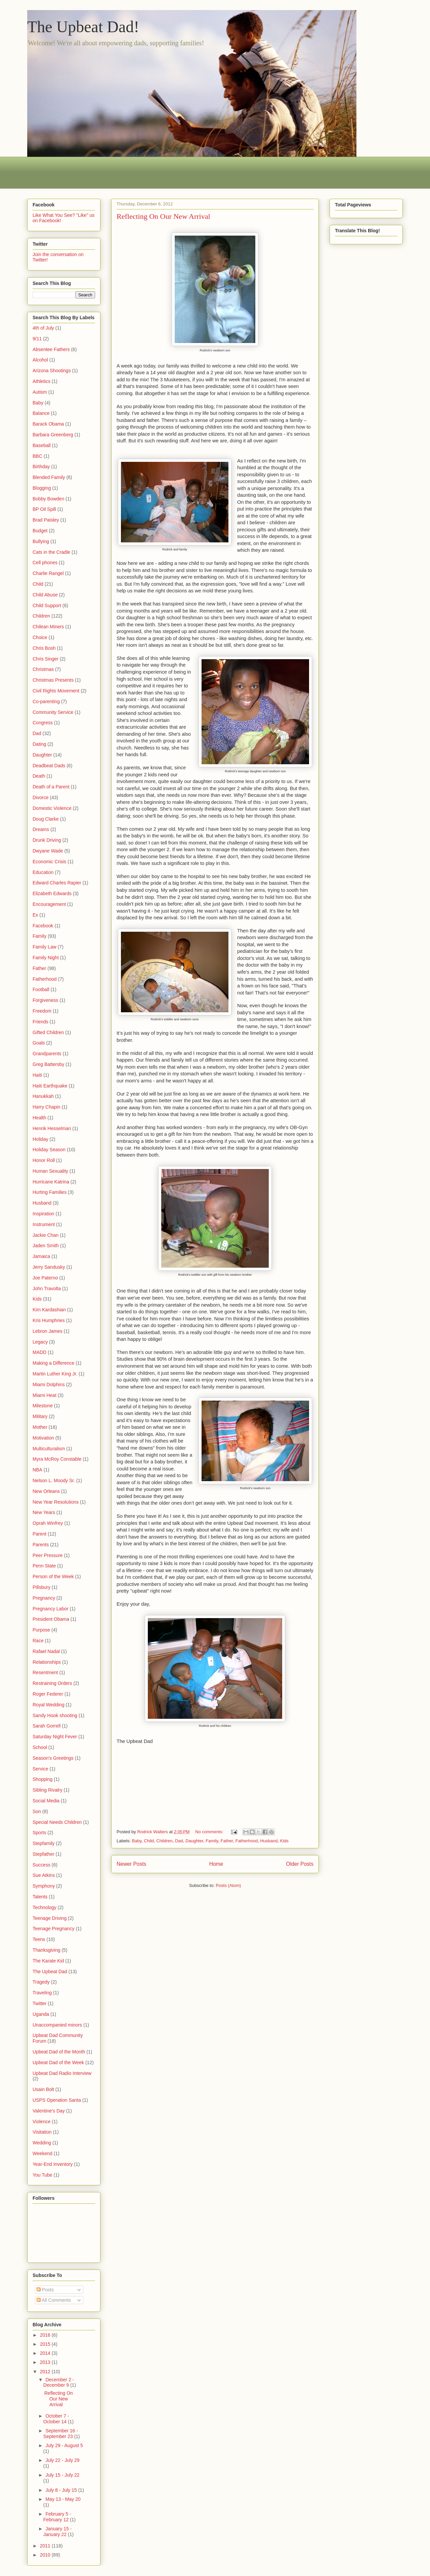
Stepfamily (43, 1843)
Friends (40, 1021)
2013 (46, 2362)
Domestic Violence (52, 808)
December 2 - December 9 (58, 2382)
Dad (179, 1840)
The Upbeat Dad (50, 1971)
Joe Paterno (45, 1277)
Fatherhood (246, 1840)
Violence (41, 2121)
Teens (39, 1939)
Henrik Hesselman (52, 1128)
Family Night (46, 957)
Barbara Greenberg (53, 434)
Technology (44, 1907)
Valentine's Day (49, 2110)
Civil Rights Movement (56, 690)
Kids (284, 1840)
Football (41, 989)
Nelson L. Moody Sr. (54, 1480)
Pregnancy (44, 1598)
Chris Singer (45, 659)
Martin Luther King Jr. (55, 1373)
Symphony (44, 1886)
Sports (39, 1832)
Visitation (42, 2132)
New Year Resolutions (56, 1502)
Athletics (41, 381)
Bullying (41, 541)
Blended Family (49, 477)
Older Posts (299, 1864)
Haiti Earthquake (50, 1085)
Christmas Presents (53, 680)
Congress (43, 722)
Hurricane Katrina (51, 1181)
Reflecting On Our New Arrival (163, 216)
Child (149, 1840)
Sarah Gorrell (46, 1726)
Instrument (44, 1224)
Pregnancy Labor (51, 1608)
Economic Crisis (49, 861)
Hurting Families (50, 1192)
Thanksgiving (46, 1950)
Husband (268, 1840)
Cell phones (45, 562)
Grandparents (47, 1053)
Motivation (43, 1438)
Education (43, 872)
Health (39, 1117)
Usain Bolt (43, 2089)
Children (164, 1840)
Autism (40, 392)
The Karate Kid (48, 1960)
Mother (40, 1427)
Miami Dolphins (49, 1384)
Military (40, 1416)
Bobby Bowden (48, 498)
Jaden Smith (46, 1245)
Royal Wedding (48, 1704)
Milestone (43, 1405)
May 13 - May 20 (62, 2499)
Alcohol (40, 359)
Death (39, 776)
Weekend (42, 2153)
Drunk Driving (47, 840)
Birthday (41, 466)
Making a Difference (53, 1363)
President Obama (51, 1619)
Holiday (40, 1139)
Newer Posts (131, 1864)
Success (41, 1864)
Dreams (41, 829)
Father (227, 1840)
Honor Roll (44, 1160)
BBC (37, 456)
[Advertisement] (149, 172)
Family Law (44, 947)
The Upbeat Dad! (83, 27)
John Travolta (47, 1288)
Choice (40, 637)
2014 (46, 2353)
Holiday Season (49, 1149)
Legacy (40, 1342)
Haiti (37, 1075)
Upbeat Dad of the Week (58, 2062)
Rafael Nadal (46, 1651)
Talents (40, 1896)
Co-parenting (46, 701)
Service (40, 1768)
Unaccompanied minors (57, 2025)
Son (37, 1811)
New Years (44, 1512)
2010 (46, 2555)
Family (212, 1840)
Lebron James (47, 1331)
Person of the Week (53, 1576)
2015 (46, 2344)
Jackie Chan (45, 1235)
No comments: (209, 1831)
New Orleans (46, 1491)
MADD (39, 1352)
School (40, 1747)
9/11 (37, 338)
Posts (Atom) (228, 1885)
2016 (46, 2335)
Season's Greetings (53, 1758)
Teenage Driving (50, 1918)
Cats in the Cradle (51, 552)
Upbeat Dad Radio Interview (62, 2073)
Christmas (43, 669)
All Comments (54, 2300)
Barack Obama (48, 424)
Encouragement (49, 904)
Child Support (47, 605)
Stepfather (43, 1854)
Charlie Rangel (48, 573)
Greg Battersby (48, 1064)
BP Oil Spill (44, 509)
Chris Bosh (44, 648)
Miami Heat (44, 1395)
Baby (137, 1840)
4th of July (43, 328)
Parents (41, 1544)
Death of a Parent (51, 786)
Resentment (45, 1672)
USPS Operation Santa (57, 2100)
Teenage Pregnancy (54, 1928)
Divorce (40, 797)
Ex (35, 915)
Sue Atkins (44, 1875)
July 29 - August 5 (64, 2445)
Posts (45, 2289)
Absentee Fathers (51, 349)
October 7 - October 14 (56, 2418)
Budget (40, 530)
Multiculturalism (49, 1448)
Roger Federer (48, 1694)
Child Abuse (45, 594)
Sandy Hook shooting (55, 1715)
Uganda (41, 2014)
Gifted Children (48, 1032)
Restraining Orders (52, 1683)
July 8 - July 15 (61, 2490)
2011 (46, 2545)
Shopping (42, 1779)
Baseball (42, 445)
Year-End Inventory (53, 2164)
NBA (37, 1469)
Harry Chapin (46, 1107)
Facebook (43, 925)
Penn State (44, 1565)
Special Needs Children (57, 1822)
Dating (39, 744)
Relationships (47, 1662)
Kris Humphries (49, 1320)
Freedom (42, 1011)
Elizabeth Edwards (52, 893)
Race (38, 1640)
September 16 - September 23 (60, 2433)
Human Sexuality (50, 1171)
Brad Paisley (46, 520)
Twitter (39, 2003)
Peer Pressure (47, 1555)
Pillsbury (41, 1587)
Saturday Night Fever (55, 1736)
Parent (39, 1534)
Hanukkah (43, 1096)
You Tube (42, 2175)
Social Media (46, 1800)
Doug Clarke (46, 819)
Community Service (53, 712)
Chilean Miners (48, 626)
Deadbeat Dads (49, 765)
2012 (46, 2371)
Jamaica (41, 1256)
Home (216, 1864)
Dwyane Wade (48, 851)
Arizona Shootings (52, 370)
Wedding (42, 2142)
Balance (41, 413)
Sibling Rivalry (47, 1790)
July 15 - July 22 (62, 2475)
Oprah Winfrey (48, 1523)
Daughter (194, 1840)
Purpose (41, 1630)
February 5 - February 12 (57, 2516)
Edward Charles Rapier (57, 882)
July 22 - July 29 (62, 2460)
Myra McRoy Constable (57, 1459)
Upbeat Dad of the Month (59, 2051)
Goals (39, 1043)
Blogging (42, 488)
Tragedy (41, 1982)
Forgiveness (45, 1000)
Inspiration (43, 1213)
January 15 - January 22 (57, 2531)
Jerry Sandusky (49, 1267)
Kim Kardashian (49, 1309)
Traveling (42, 1992)
